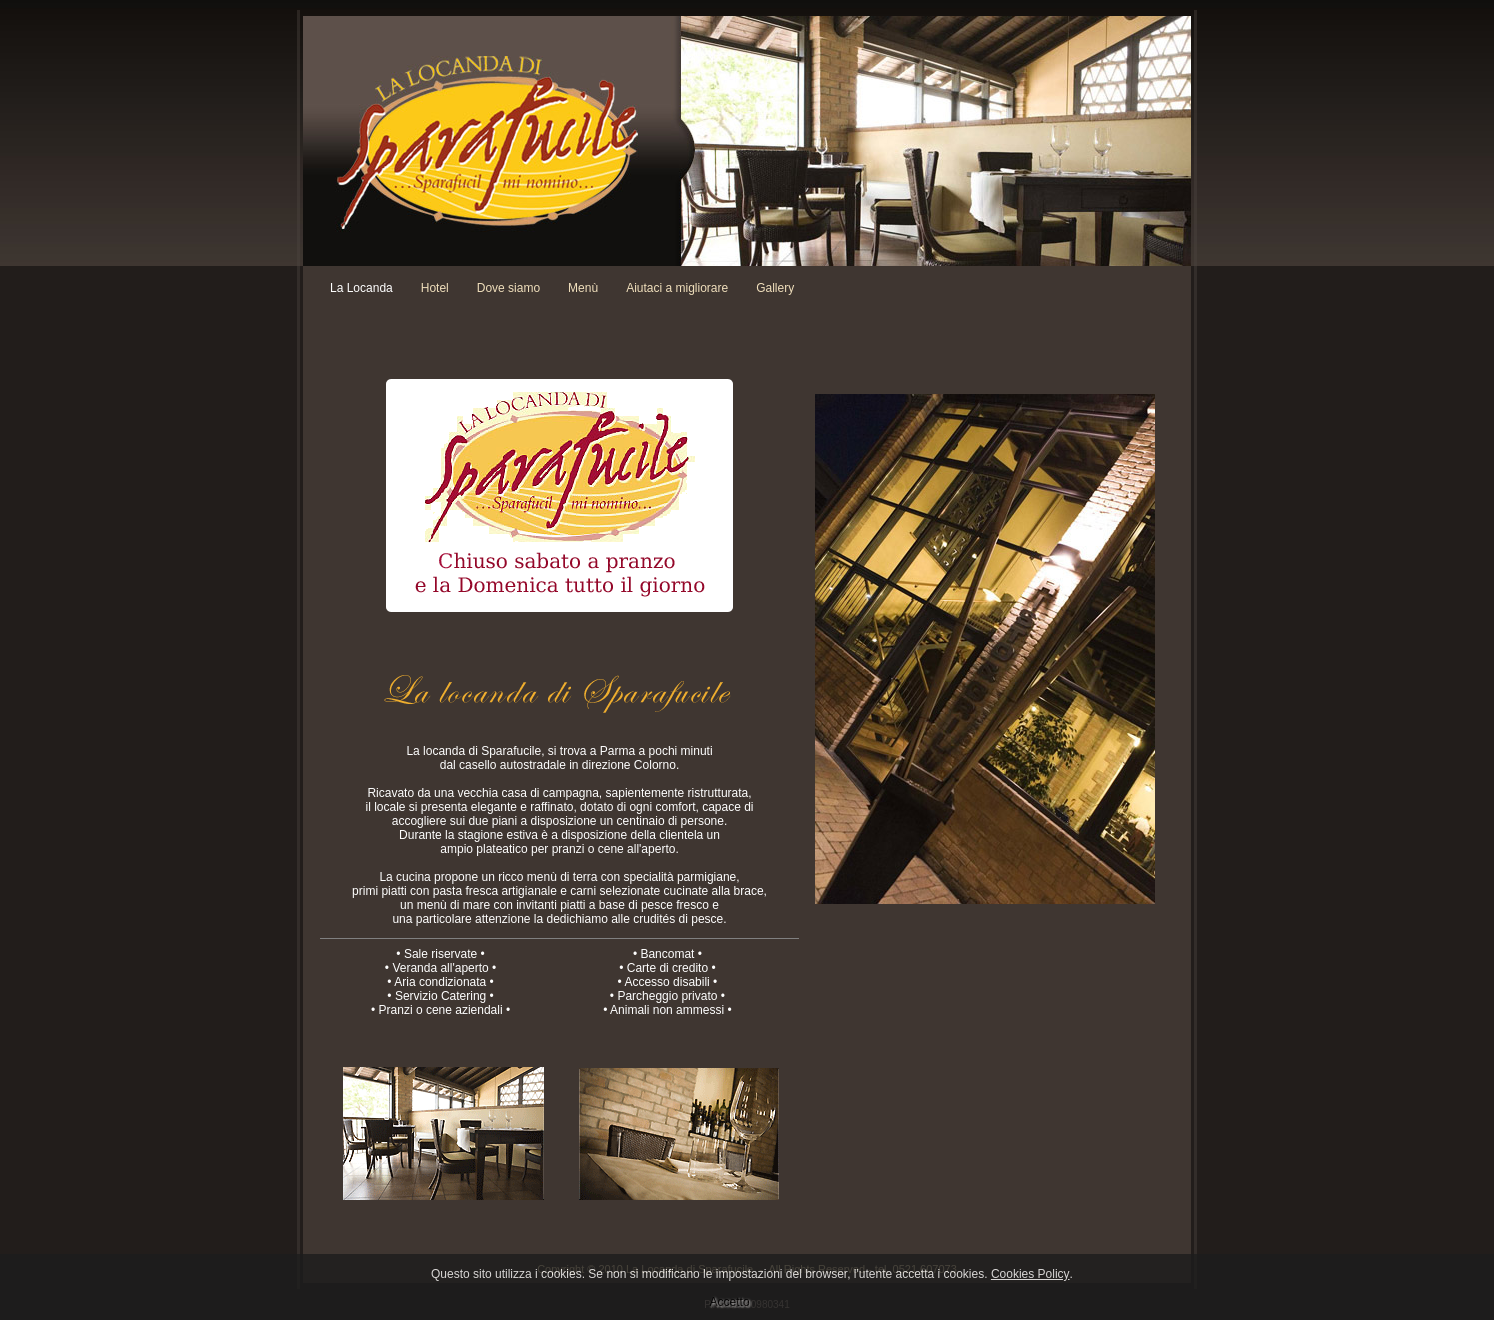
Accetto (730, 1302)
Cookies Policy (1030, 1274)
